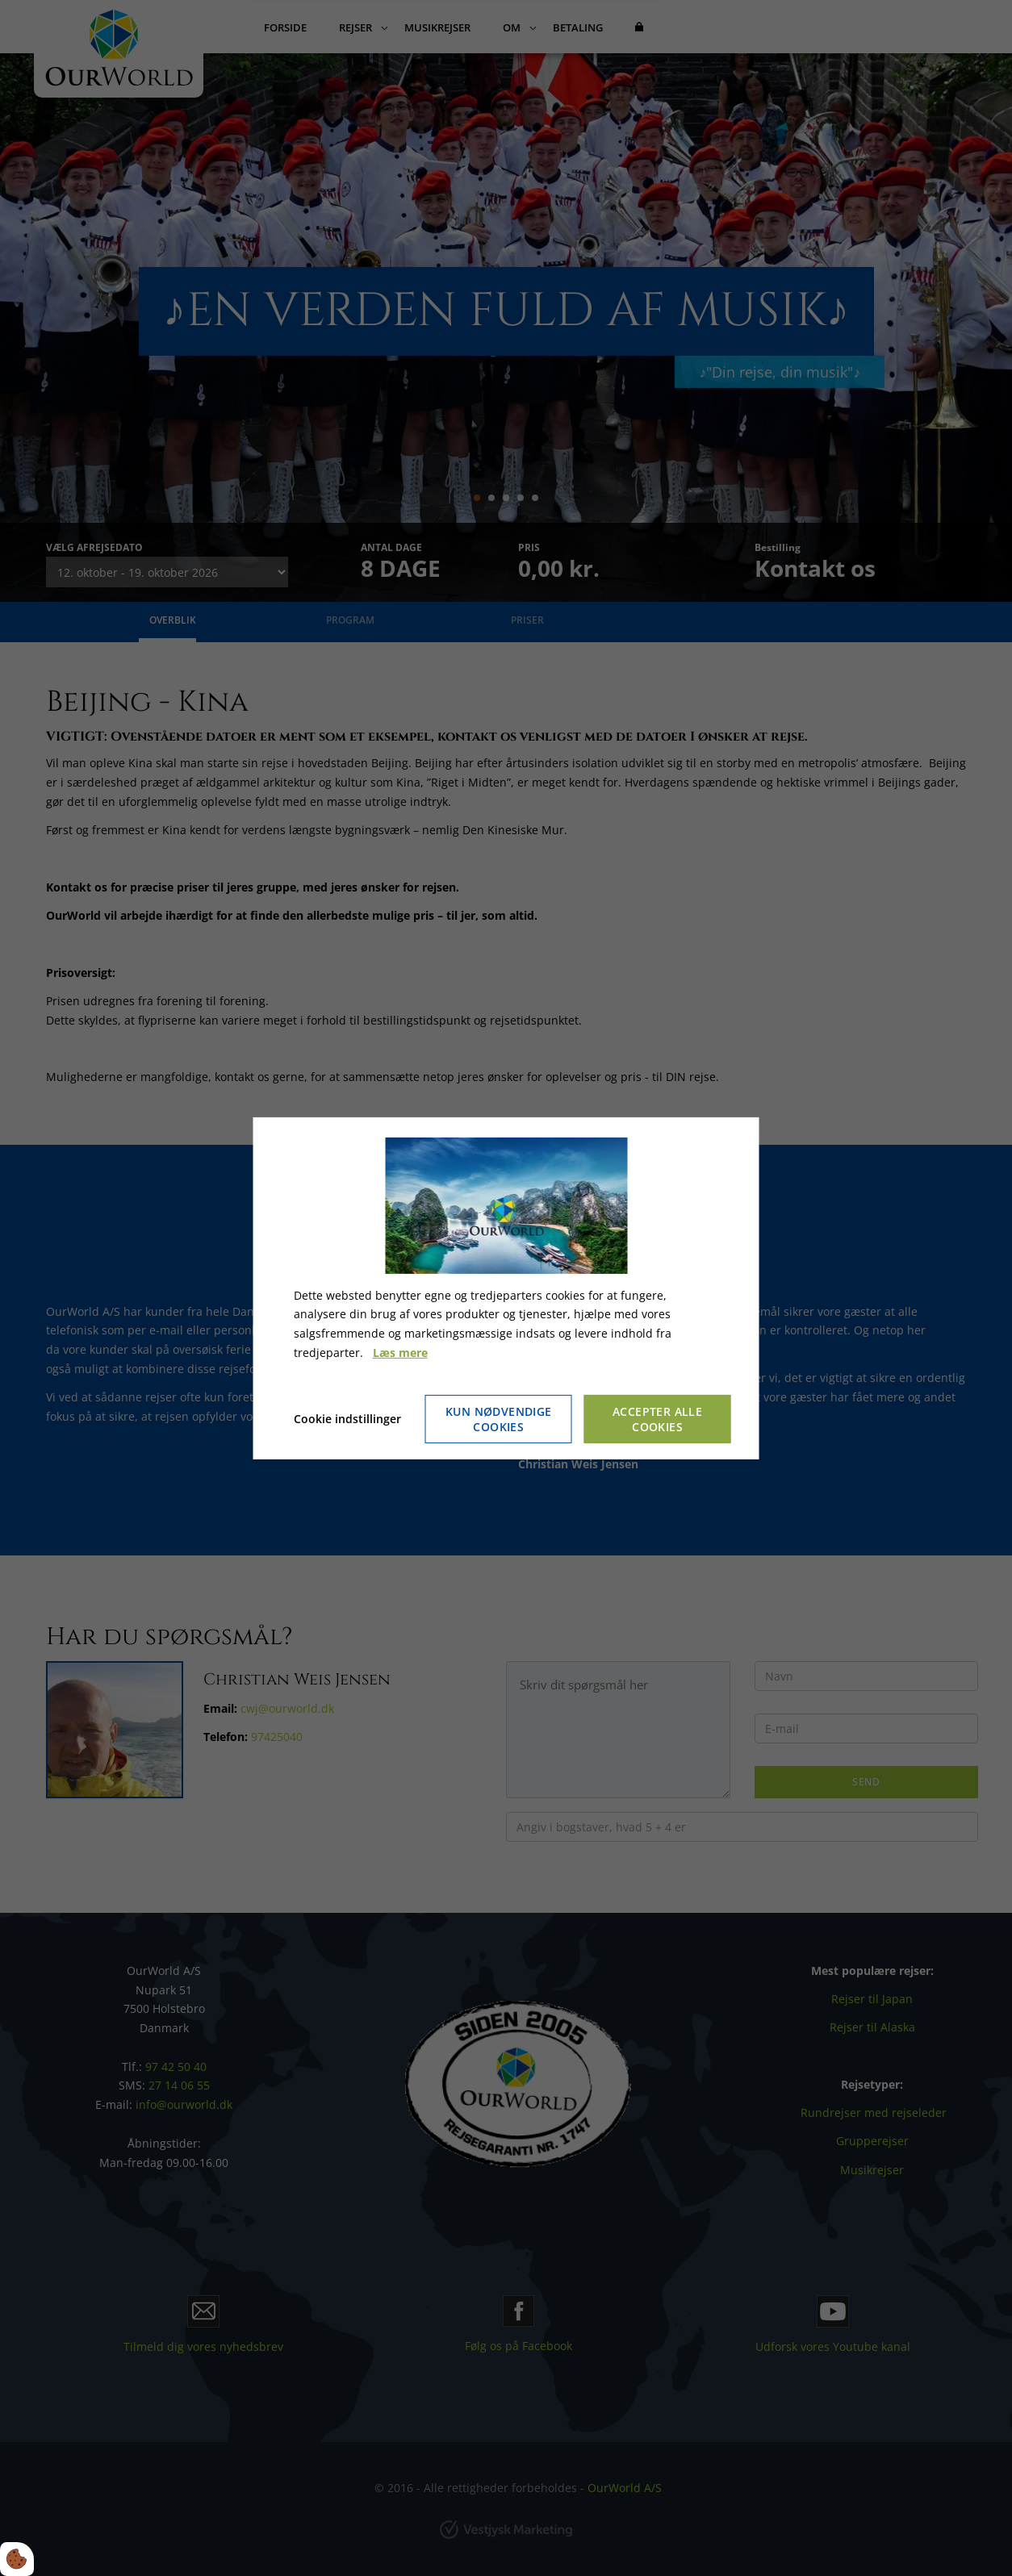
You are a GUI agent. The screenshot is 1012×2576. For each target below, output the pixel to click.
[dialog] (506, 1288)
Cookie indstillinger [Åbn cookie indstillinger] (347, 1418)
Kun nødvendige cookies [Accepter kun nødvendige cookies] (498, 1419)
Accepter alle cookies (657, 1419)
